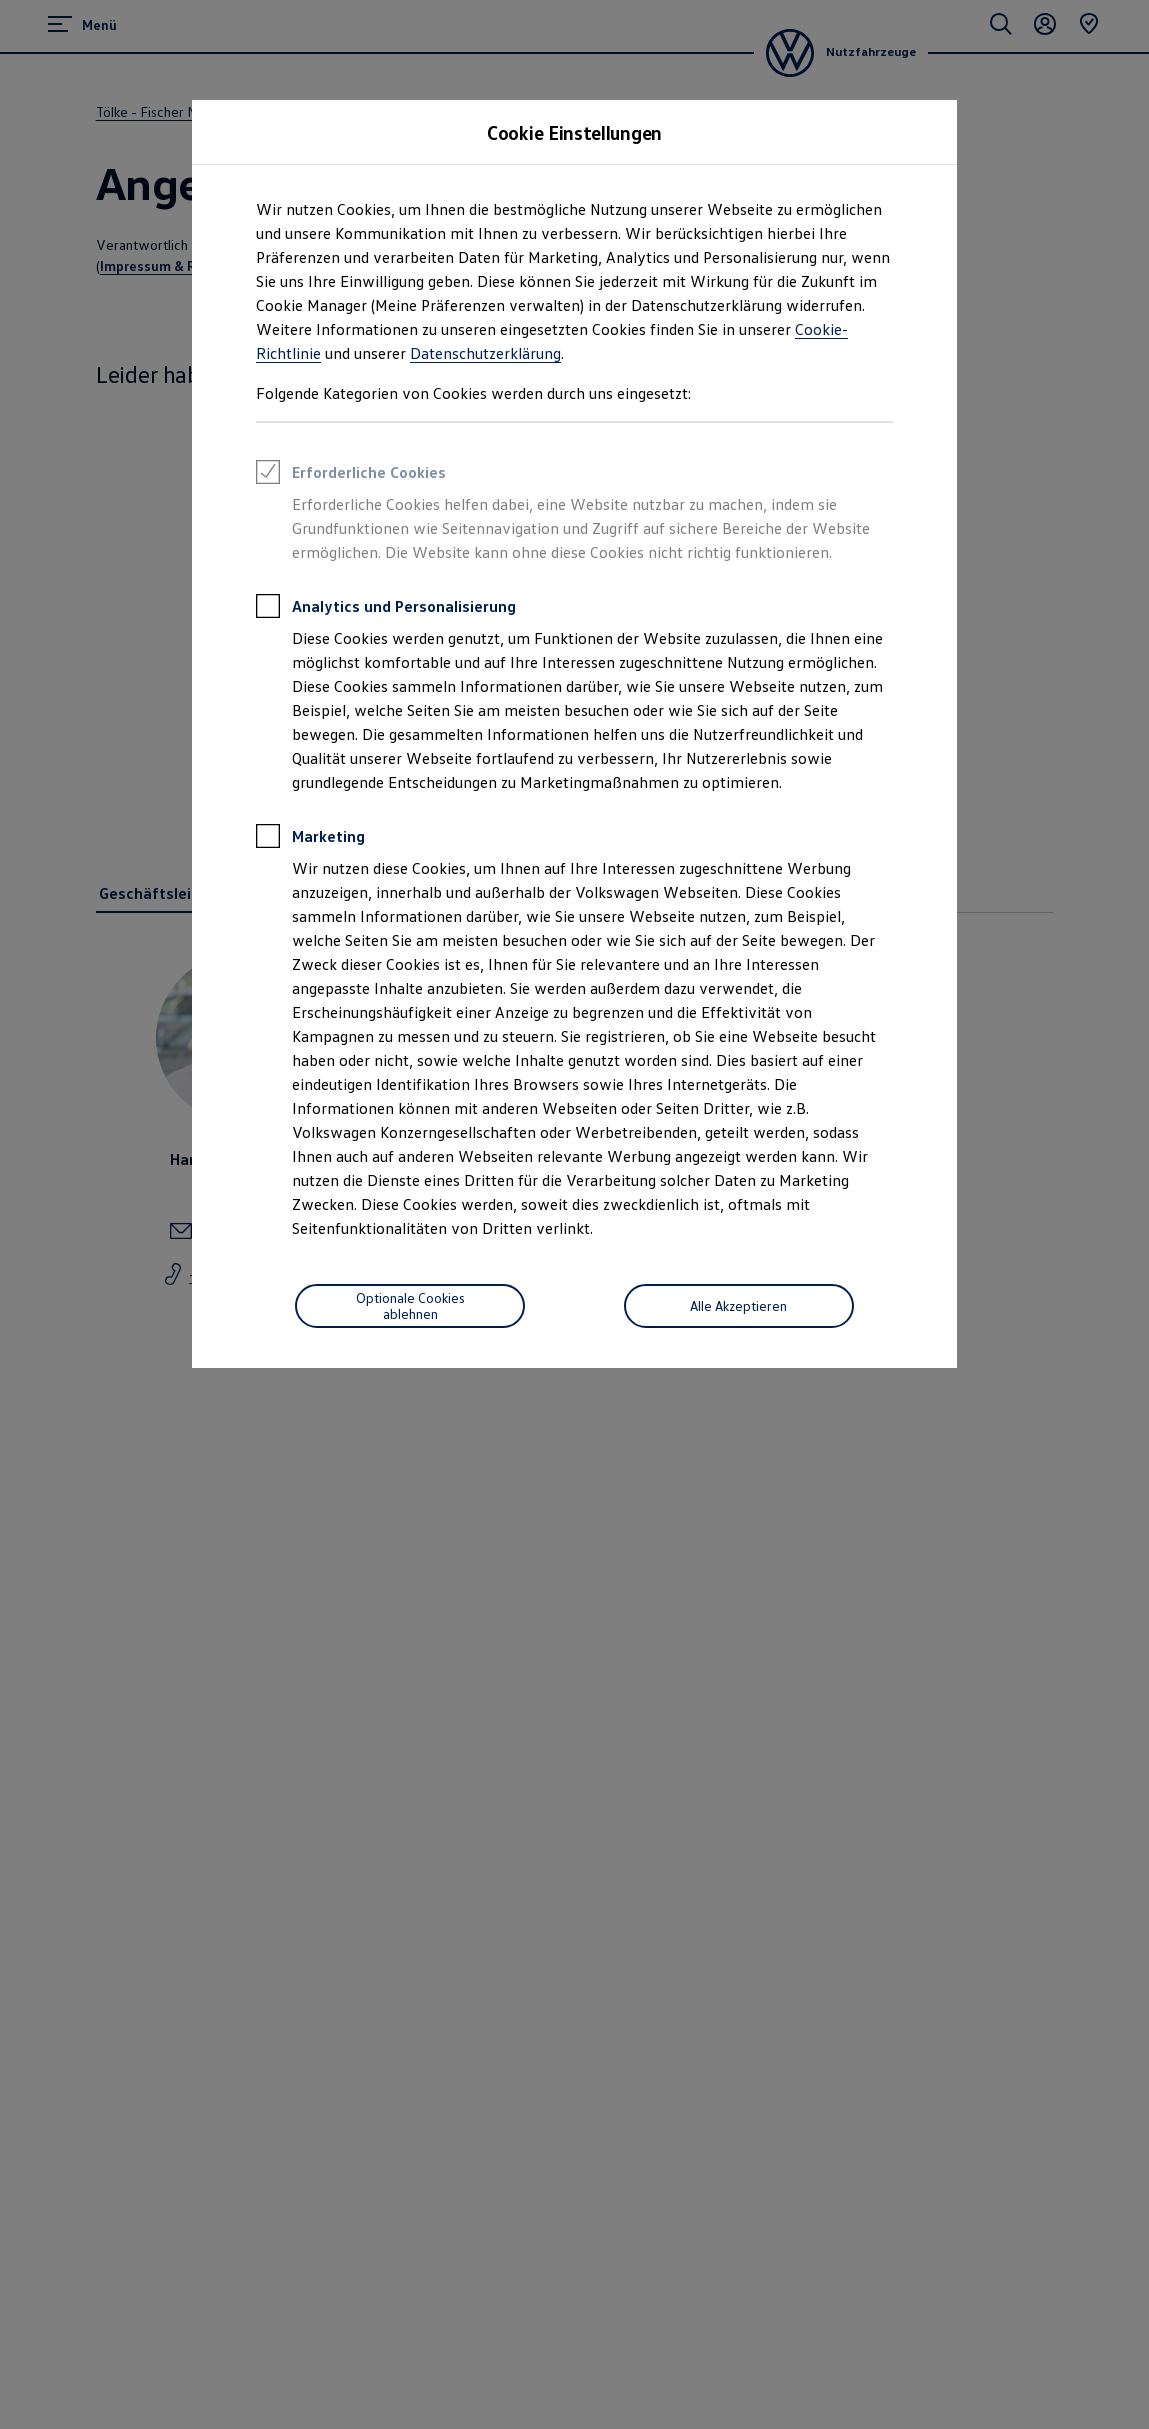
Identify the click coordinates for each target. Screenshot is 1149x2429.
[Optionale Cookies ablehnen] (410, 1306)
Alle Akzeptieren (738, 1305)
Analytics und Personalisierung (386, 609)
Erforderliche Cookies (351, 475)
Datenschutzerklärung (485, 353)
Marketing (310, 839)
